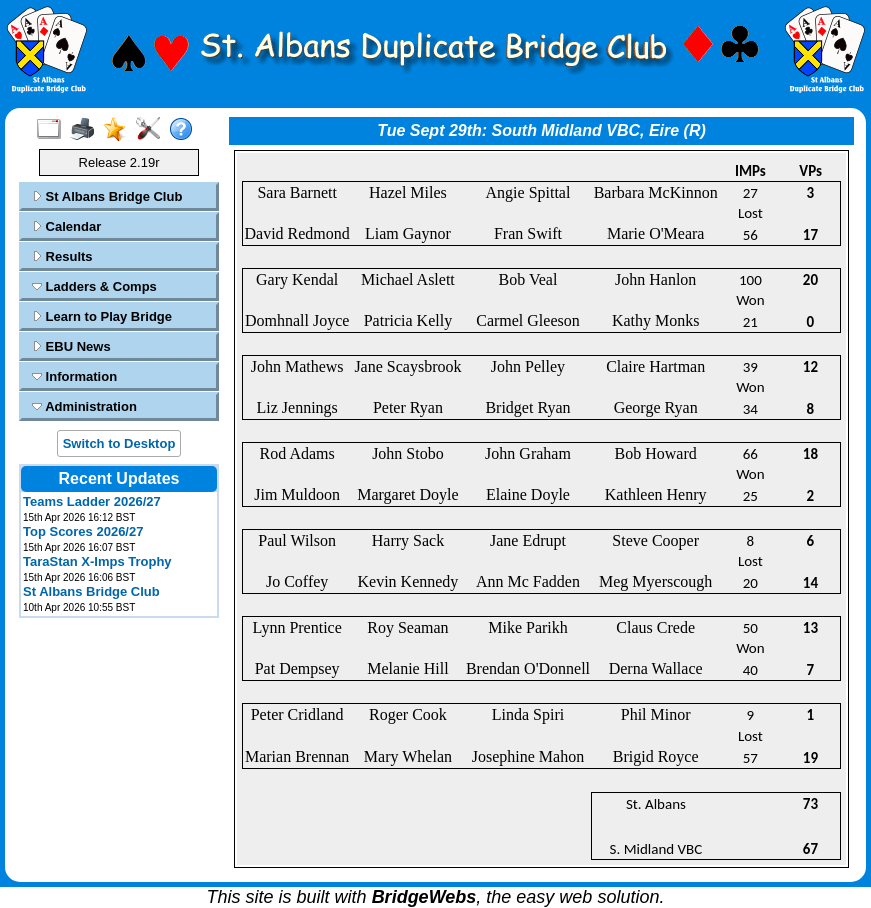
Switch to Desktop (119, 443)
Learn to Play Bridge (102, 316)
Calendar (66, 226)
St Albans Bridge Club (107, 196)
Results (62, 256)
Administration (84, 406)
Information (74, 376)
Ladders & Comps (94, 286)
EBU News (71, 346)
